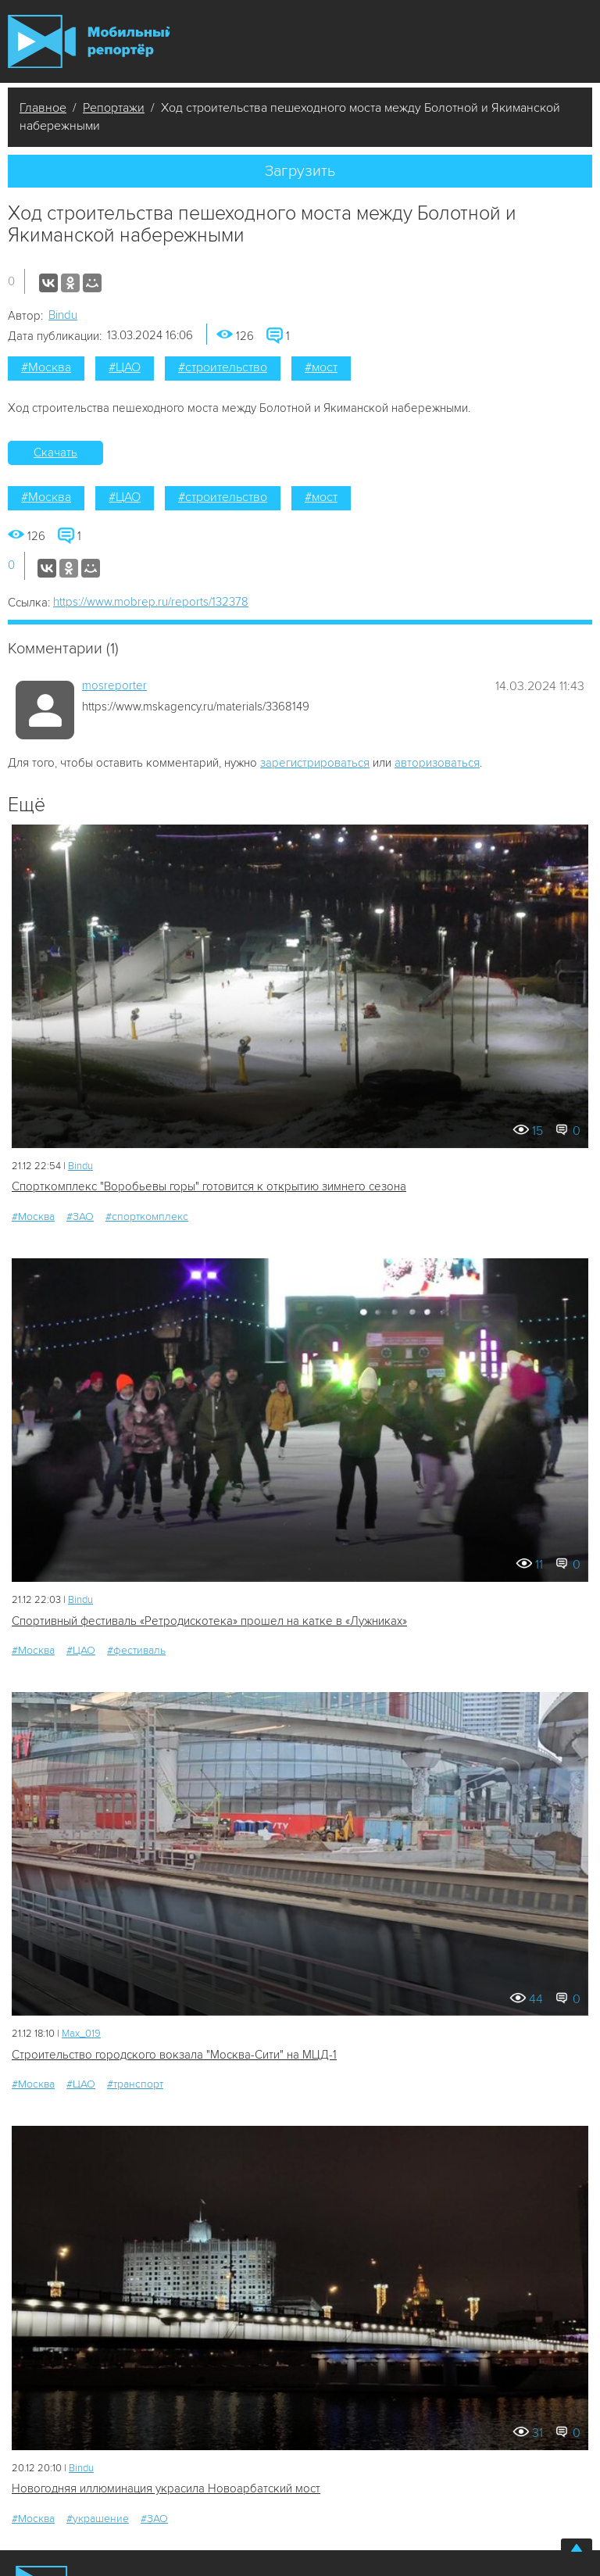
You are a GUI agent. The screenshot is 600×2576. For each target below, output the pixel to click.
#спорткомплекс (146, 1216)
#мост (321, 367)
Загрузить (300, 171)
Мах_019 (81, 2033)
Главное (43, 108)
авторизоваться (437, 763)
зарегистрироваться (315, 763)
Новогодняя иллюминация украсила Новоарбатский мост (166, 2488)
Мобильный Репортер (89, 41)
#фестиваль (136, 1650)
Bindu (62, 315)
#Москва (46, 367)
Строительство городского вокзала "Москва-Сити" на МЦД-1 (174, 2055)
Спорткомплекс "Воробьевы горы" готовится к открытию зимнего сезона (209, 1186)
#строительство (222, 367)
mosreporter (114, 685)
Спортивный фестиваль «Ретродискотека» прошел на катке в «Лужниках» (209, 1621)
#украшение (97, 2518)
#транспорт (135, 2084)
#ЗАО (80, 1216)
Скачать (55, 452)
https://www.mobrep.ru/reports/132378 (150, 602)
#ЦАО (125, 367)
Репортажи (114, 108)
